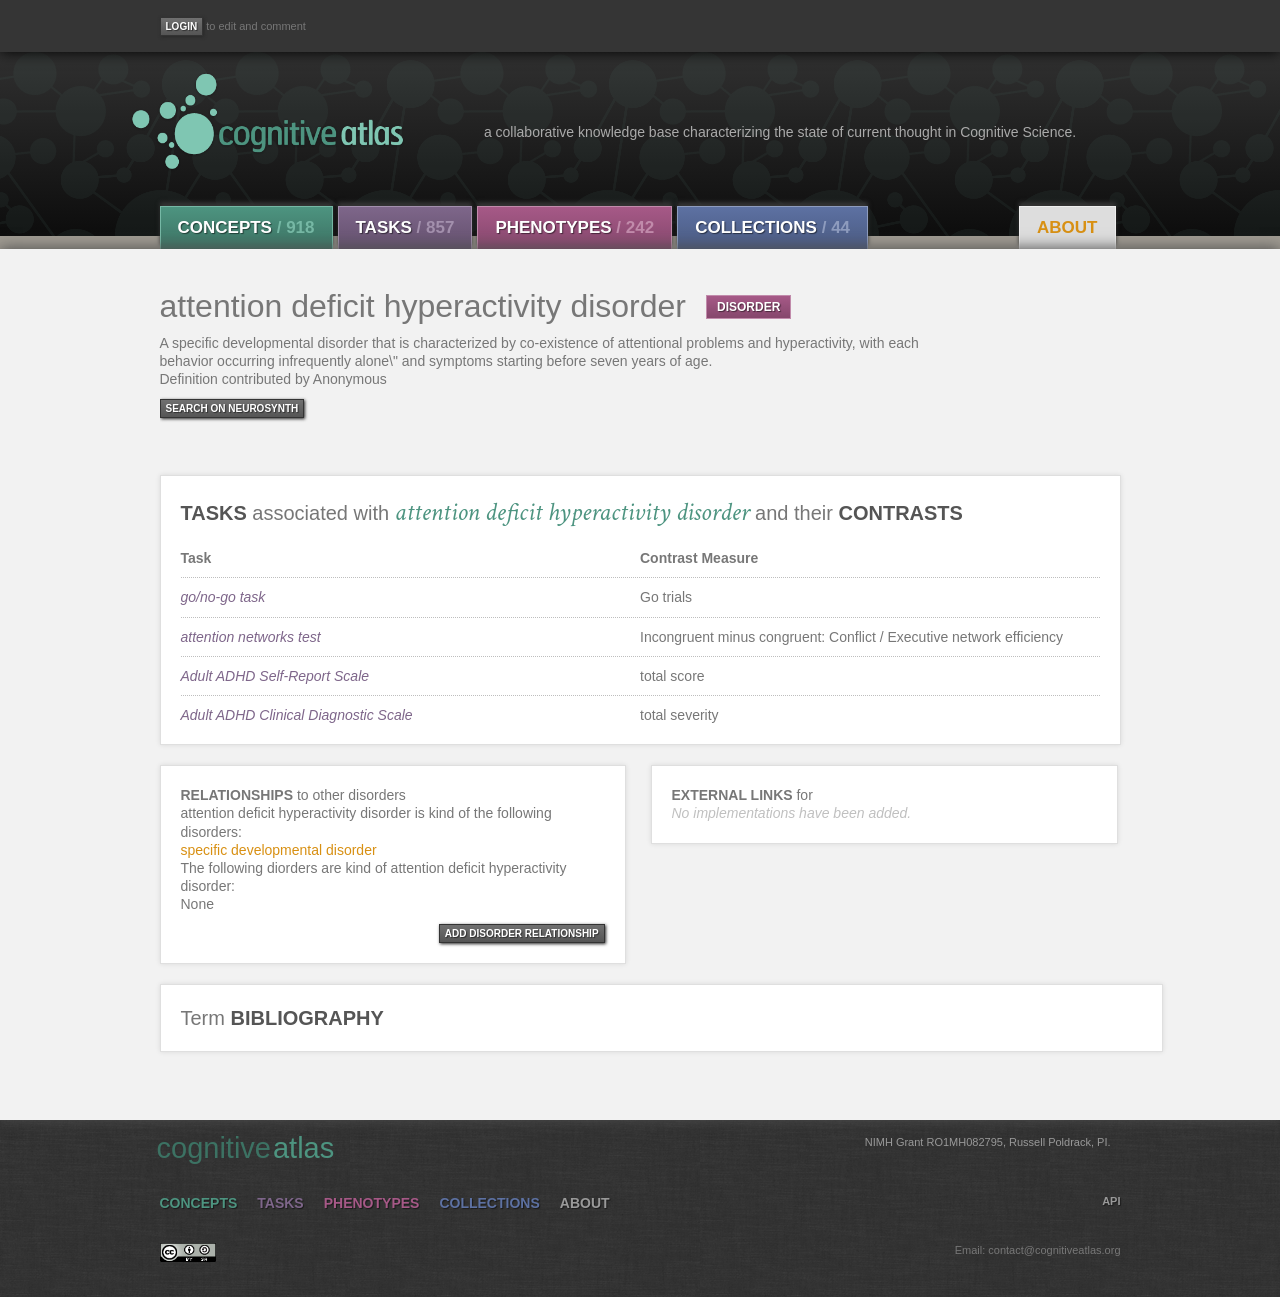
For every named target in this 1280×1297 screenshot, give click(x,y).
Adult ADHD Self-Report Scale (275, 676)
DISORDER (748, 307)
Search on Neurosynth (232, 408)
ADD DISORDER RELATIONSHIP (522, 933)
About (1067, 227)
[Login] (182, 26)
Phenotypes (574, 227)
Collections (772, 227)
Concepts (246, 227)
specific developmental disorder (279, 850)
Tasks (405, 227)
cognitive (634, 1147)
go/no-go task (223, 597)
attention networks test (251, 637)
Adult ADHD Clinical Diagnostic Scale (297, 715)
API (1111, 1201)
